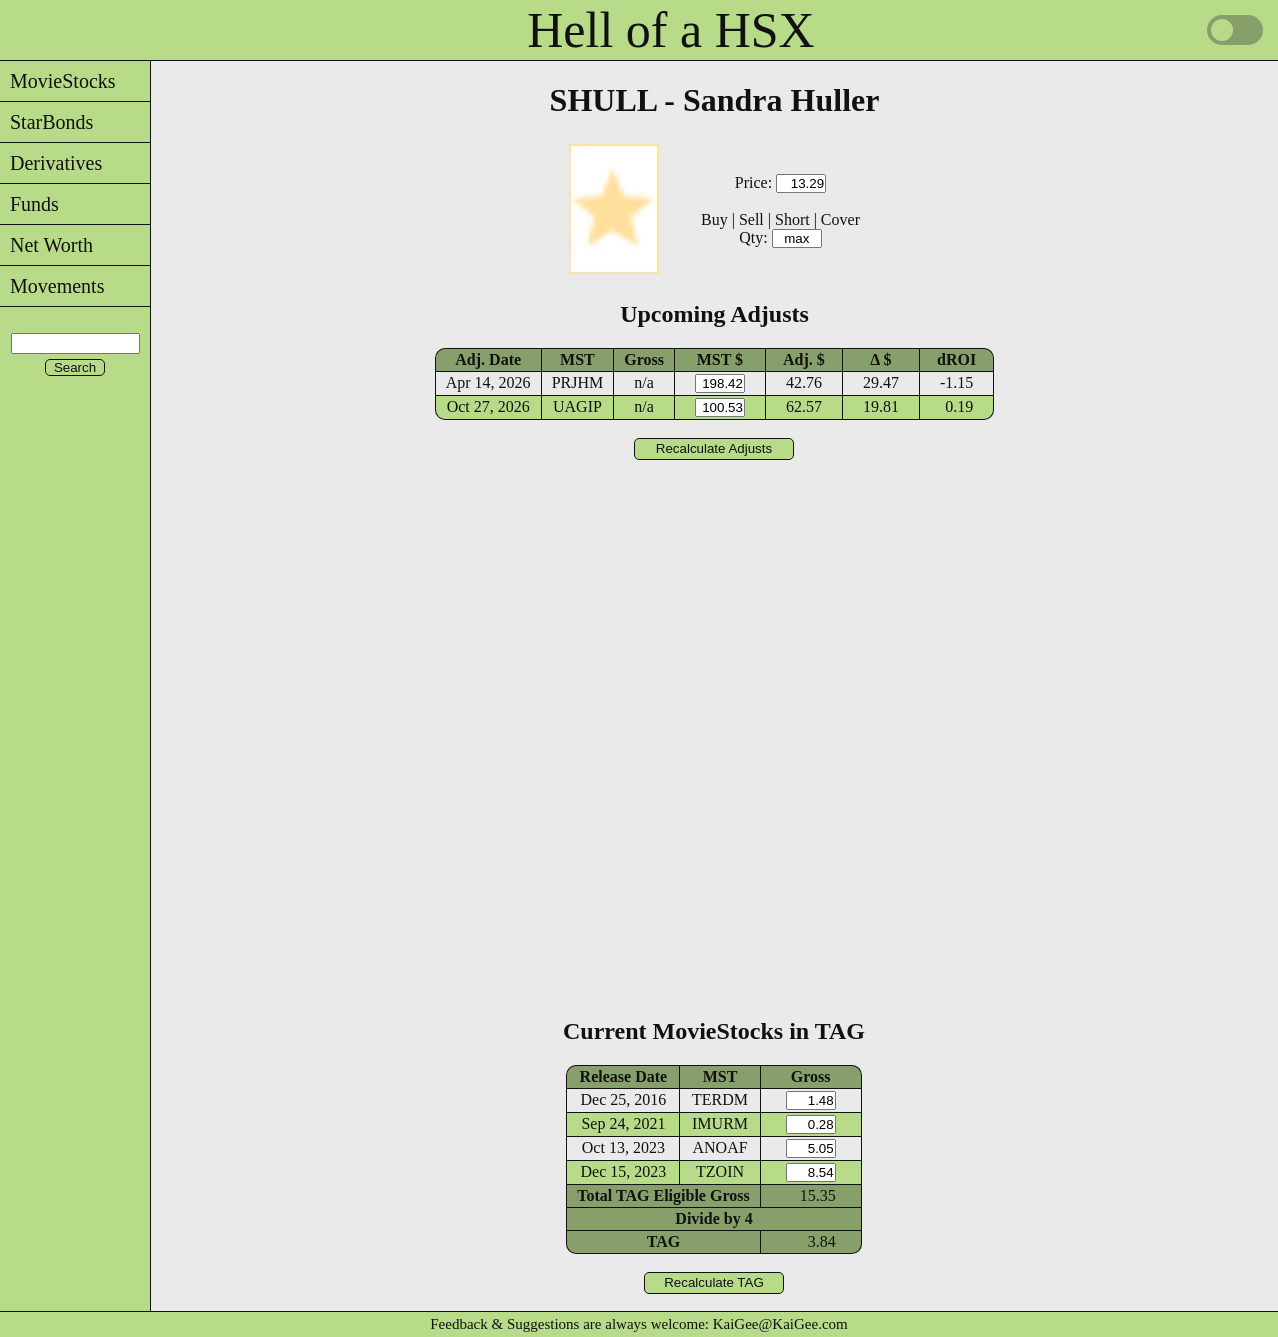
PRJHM (578, 382)
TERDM (720, 1099)
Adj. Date (488, 359)
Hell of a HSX (670, 30)
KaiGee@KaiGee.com (780, 1324)
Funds (29, 204)
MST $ (720, 359)
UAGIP (577, 406)
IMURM (720, 1123)
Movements (52, 286)
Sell (751, 219)
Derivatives (51, 163)
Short (792, 219)
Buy (714, 219)
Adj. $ (804, 359)
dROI (956, 359)
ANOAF (719, 1147)
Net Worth (46, 245)
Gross (644, 359)
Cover (840, 219)
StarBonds (46, 122)
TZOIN (720, 1171)
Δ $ (880, 359)
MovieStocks (58, 81)
